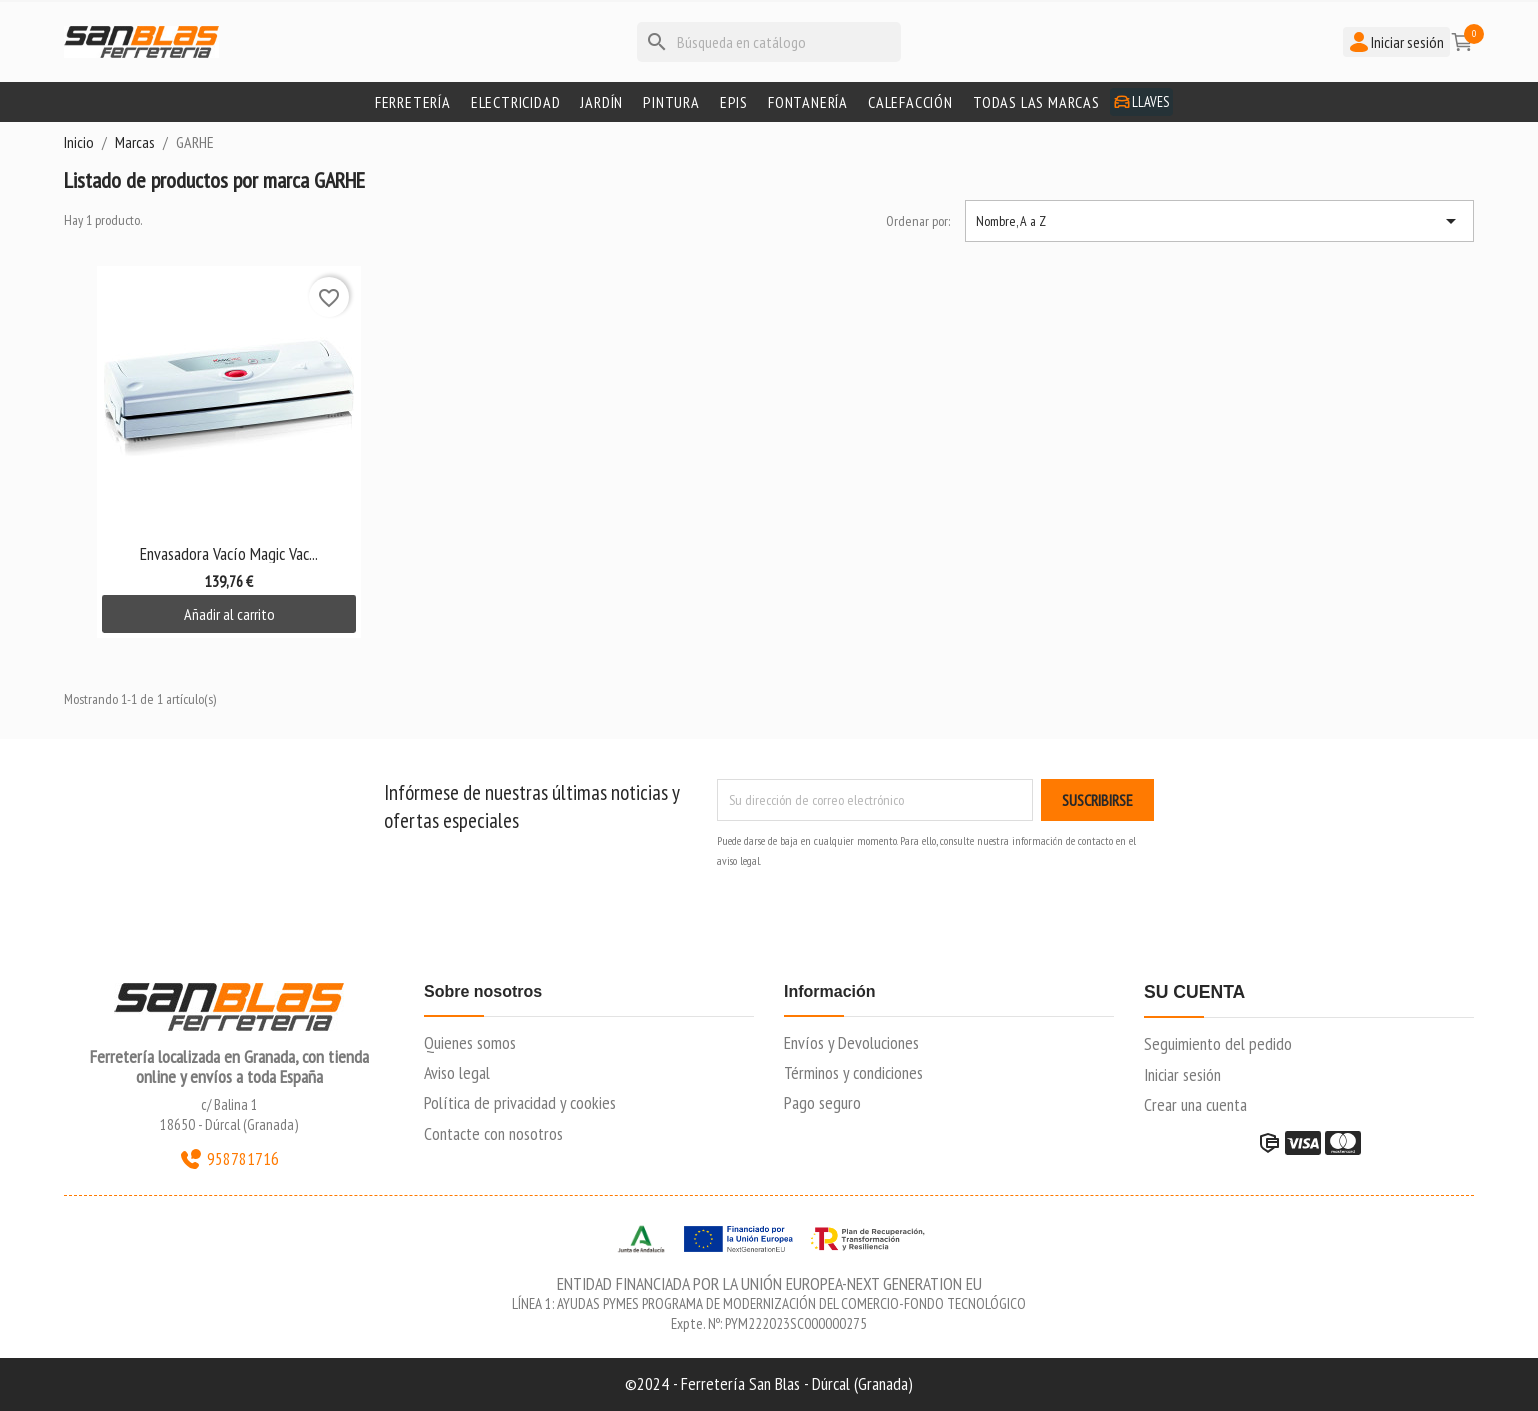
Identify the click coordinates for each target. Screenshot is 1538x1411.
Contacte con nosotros (493, 1133)
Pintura (671, 102)
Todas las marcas (1036, 102)
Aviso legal (457, 1072)
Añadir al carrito (229, 614)
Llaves (1141, 101)
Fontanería (808, 102)
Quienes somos (470, 1042)
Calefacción (910, 102)
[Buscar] (769, 42)
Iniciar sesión (1182, 1074)
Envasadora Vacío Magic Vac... (229, 553)
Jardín (601, 102)
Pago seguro (822, 1102)
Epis (734, 102)
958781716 (229, 1159)
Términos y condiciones (853, 1072)
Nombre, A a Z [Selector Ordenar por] (1219, 221)
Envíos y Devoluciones (851, 1042)
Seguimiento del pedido (1218, 1043)
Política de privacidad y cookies (520, 1102)
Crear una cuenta (1195, 1104)
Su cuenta (1194, 992)
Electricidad (516, 102)
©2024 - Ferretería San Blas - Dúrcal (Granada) (769, 1383)
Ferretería (413, 102)
